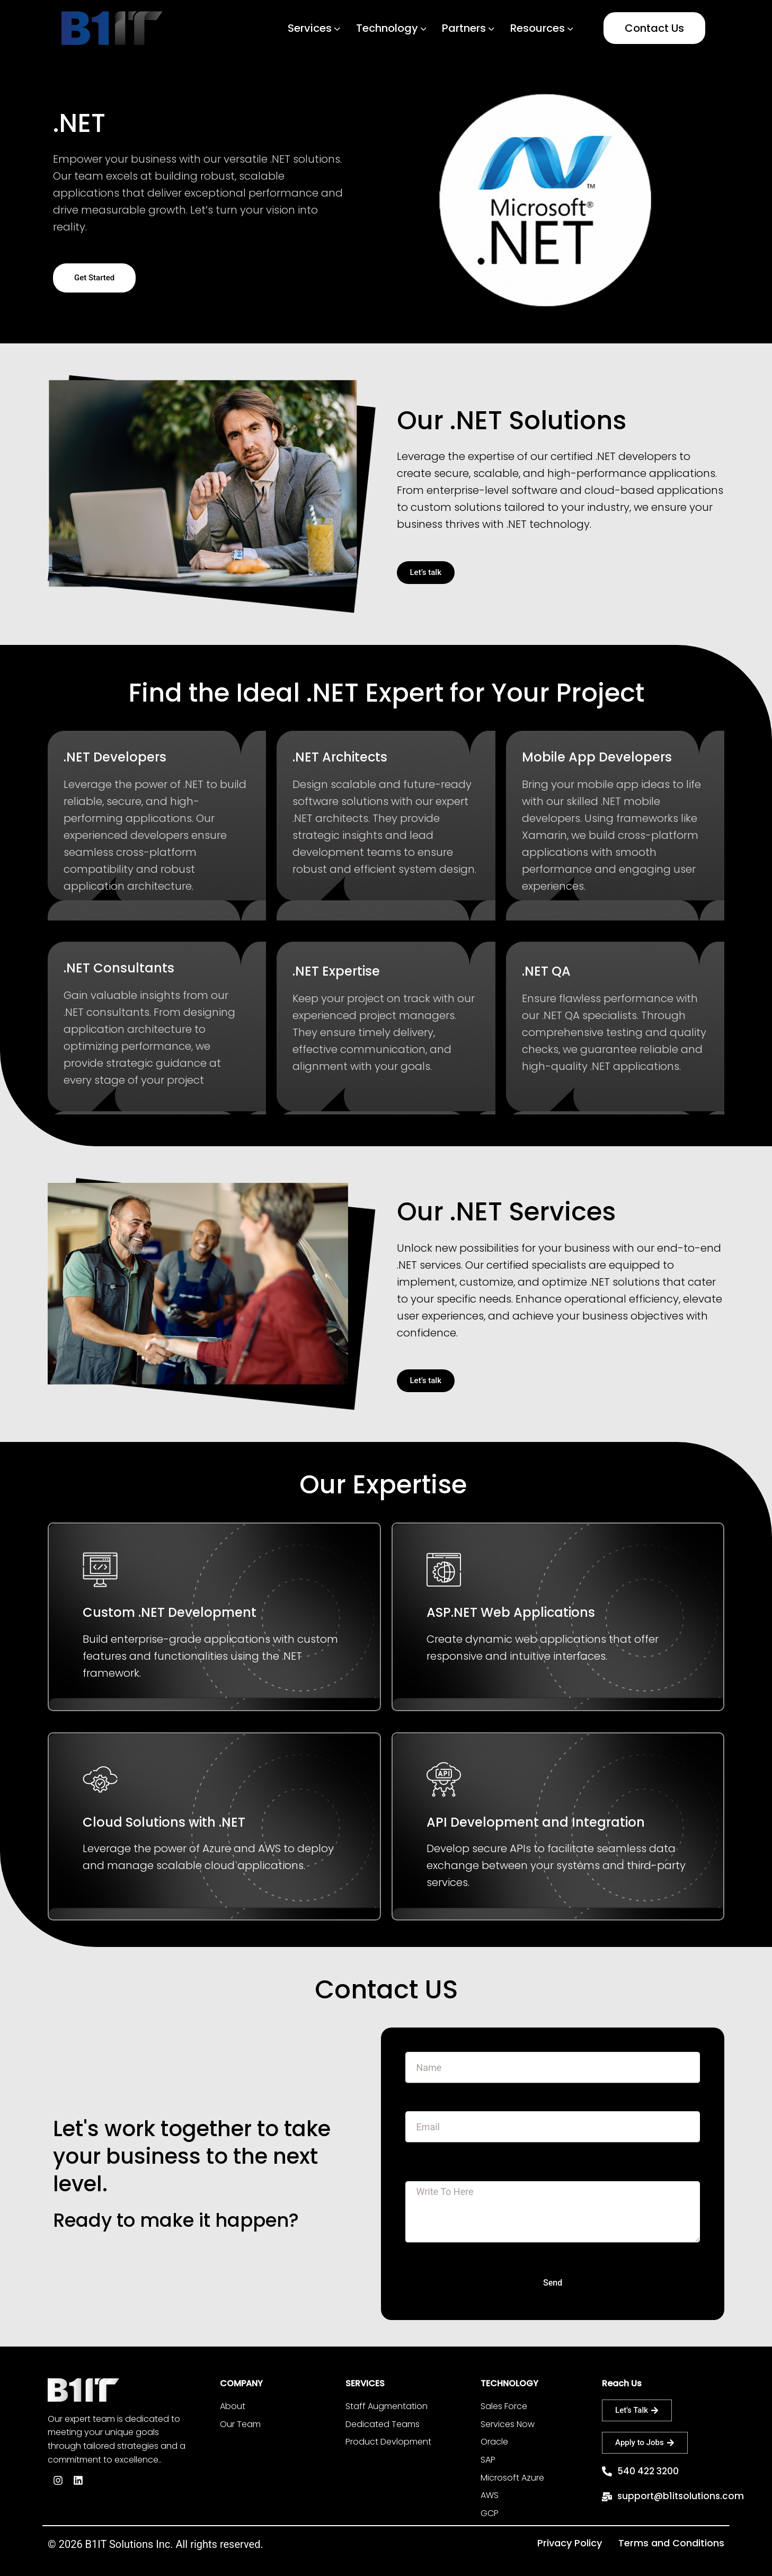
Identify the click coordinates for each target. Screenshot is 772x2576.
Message (426, 2176)
